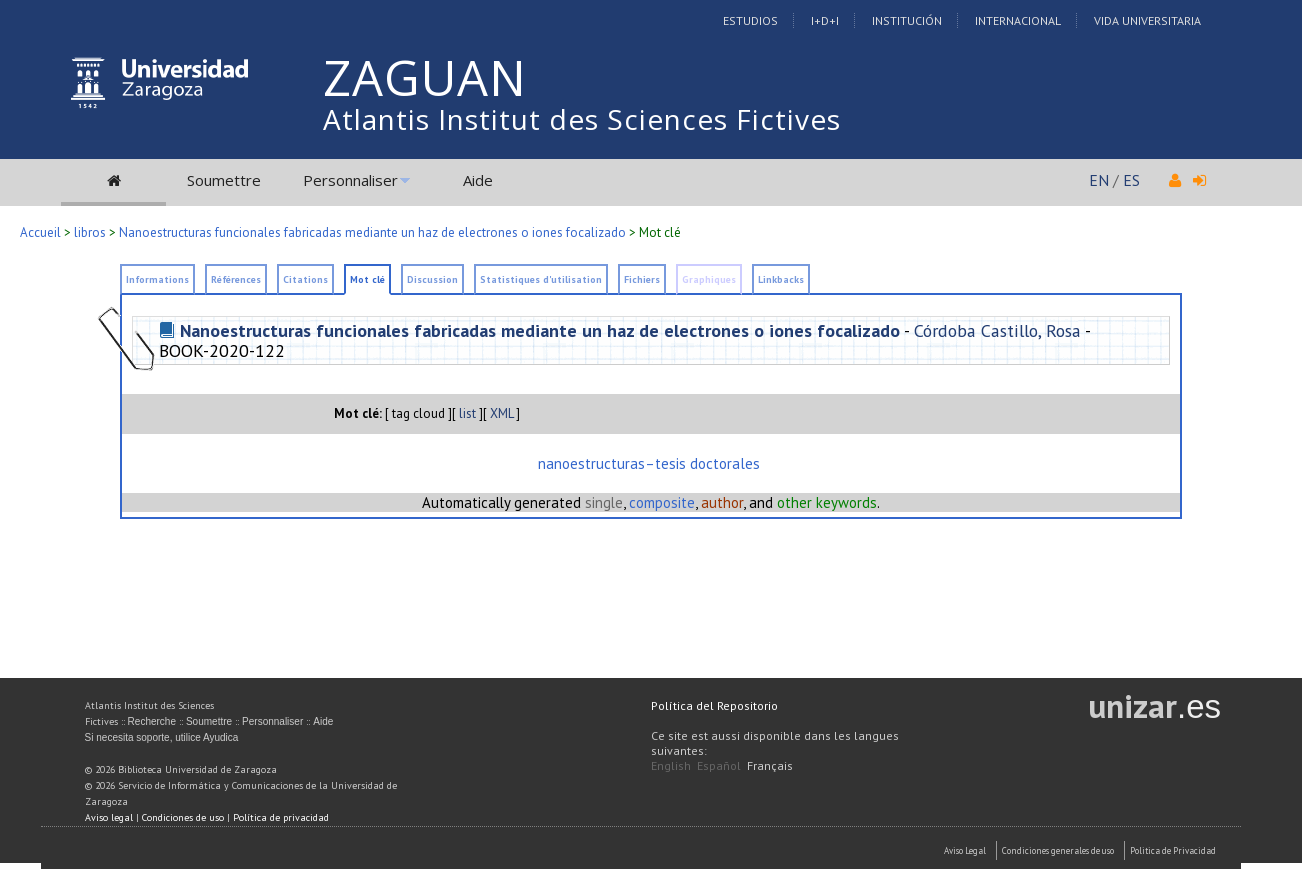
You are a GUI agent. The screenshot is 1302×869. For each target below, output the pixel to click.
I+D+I (825, 20)
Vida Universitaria (1147, 20)
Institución (907, 20)
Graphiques (709, 279)
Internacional (1018, 20)
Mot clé (367, 279)
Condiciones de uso (183, 817)
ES (1131, 180)
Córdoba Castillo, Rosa (997, 330)
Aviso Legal (965, 850)
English (671, 765)
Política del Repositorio (714, 705)
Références (236, 279)
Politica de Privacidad (1173, 850)
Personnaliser (350, 180)
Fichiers (642, 279)
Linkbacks (781, 279)
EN (1099, 180)
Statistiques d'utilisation (541, 279)
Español (719, 765)
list (467, 413)
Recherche (152, 721)
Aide (478, 180)
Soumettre (224, 180)
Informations (157, 279)
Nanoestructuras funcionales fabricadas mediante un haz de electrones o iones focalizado (372, 232)
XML (501, 413)
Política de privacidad (281, 817)
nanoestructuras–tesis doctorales (649, 463)
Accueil (40, 232)
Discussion (432, 279)
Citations (305, 279)
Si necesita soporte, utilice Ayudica (162, 737)
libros (90, 232)
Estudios (750, 20)
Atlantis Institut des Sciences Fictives (582, 119)
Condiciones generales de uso (1058, 850)
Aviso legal (109, 817)
